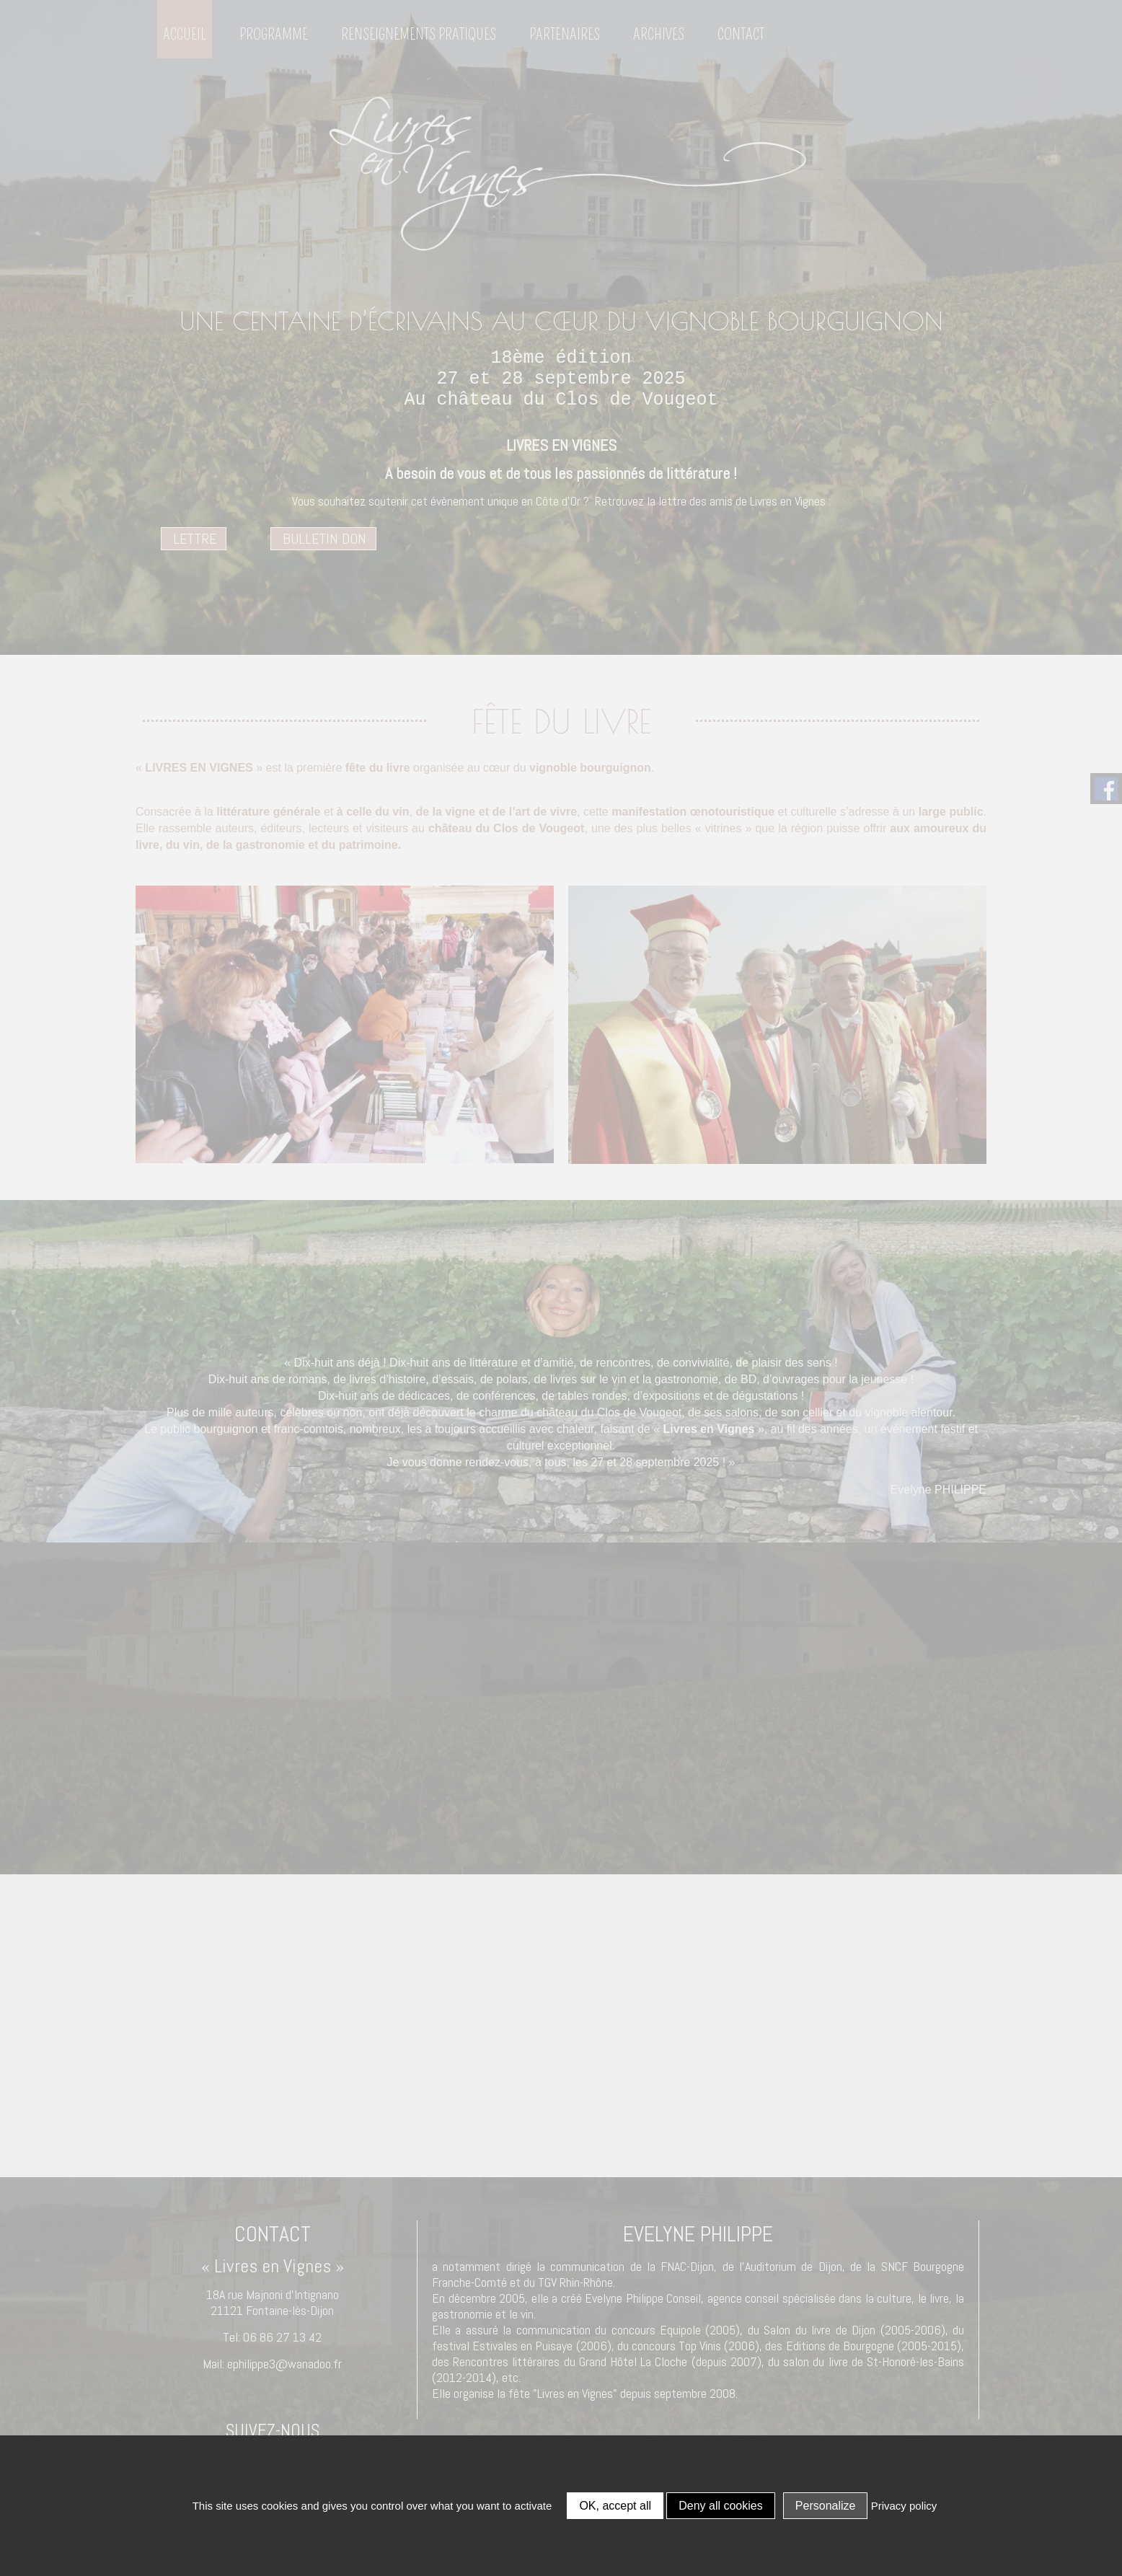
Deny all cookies (721, 2506)
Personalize (825, 2506)
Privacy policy (904, 2506)
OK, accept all (615, 2506)
